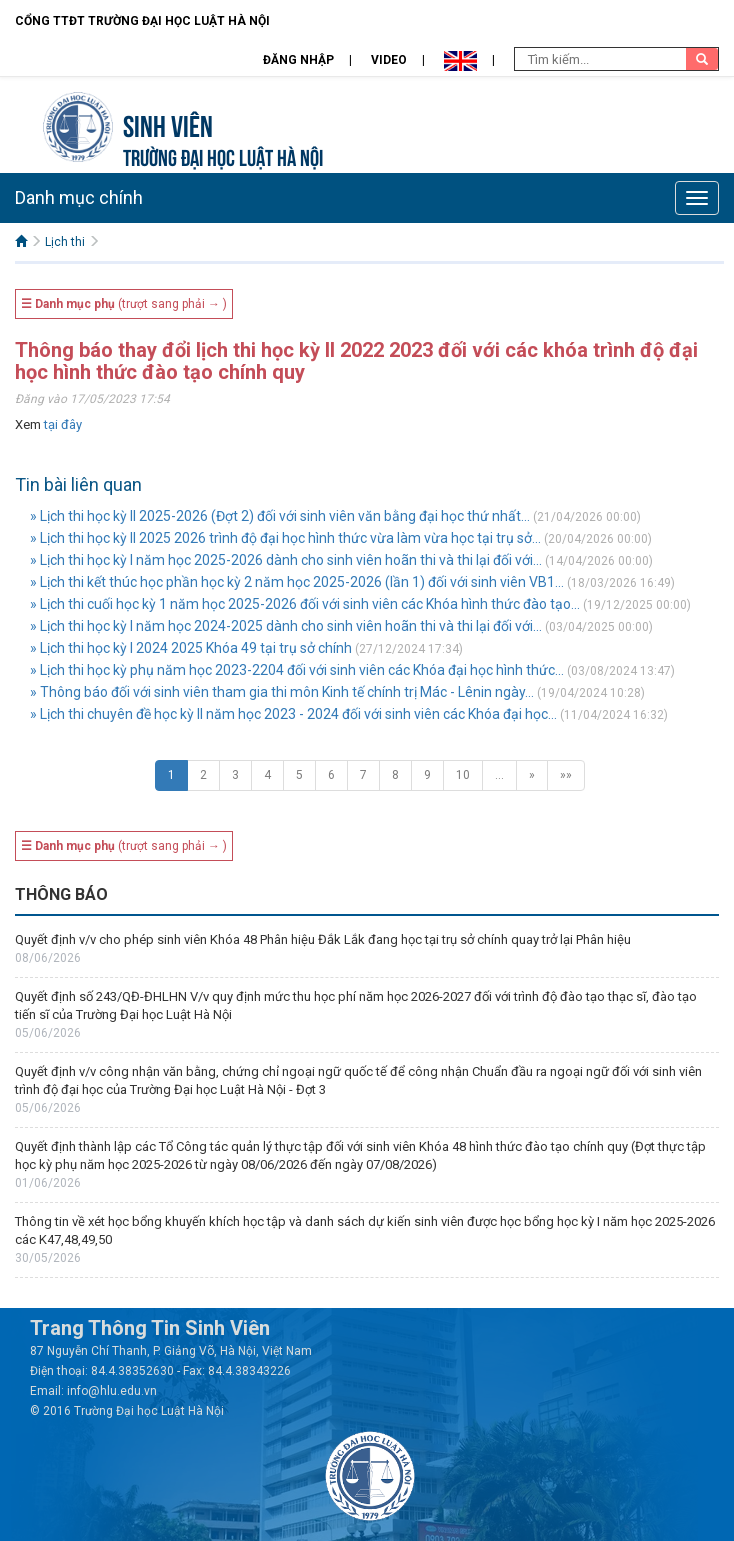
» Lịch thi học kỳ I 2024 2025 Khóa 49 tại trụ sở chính (191, 648)
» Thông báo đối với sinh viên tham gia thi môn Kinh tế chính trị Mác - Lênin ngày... (282, 692)
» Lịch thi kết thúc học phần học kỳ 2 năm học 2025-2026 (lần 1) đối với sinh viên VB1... (297, 582)
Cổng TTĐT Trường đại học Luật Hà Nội (142, 21)
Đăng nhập (298, 60)
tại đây (63, 424)
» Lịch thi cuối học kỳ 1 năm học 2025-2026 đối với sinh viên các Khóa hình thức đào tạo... (305, 604)
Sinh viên (168, 123)
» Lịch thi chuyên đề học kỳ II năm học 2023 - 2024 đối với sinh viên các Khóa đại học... (293, 714)
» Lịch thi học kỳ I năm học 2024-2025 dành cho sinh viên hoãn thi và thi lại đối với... (286, 626)
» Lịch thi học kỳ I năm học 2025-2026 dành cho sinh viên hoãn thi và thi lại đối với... (286, 560)
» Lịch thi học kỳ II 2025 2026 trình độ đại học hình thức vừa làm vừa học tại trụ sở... (285, 538)
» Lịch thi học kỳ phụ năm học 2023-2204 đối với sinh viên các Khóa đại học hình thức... (297, 670)
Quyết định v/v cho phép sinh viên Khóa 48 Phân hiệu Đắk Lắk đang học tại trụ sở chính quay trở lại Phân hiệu (323, 939)
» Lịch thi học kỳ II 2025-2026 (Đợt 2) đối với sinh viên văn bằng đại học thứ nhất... (280, 516)
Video (389, 60)
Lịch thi (65, 242)
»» (566, 775)
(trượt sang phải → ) (124, 304)
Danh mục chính (79, 197)
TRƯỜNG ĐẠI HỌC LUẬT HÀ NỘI (223, 155)
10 (463, 775)
